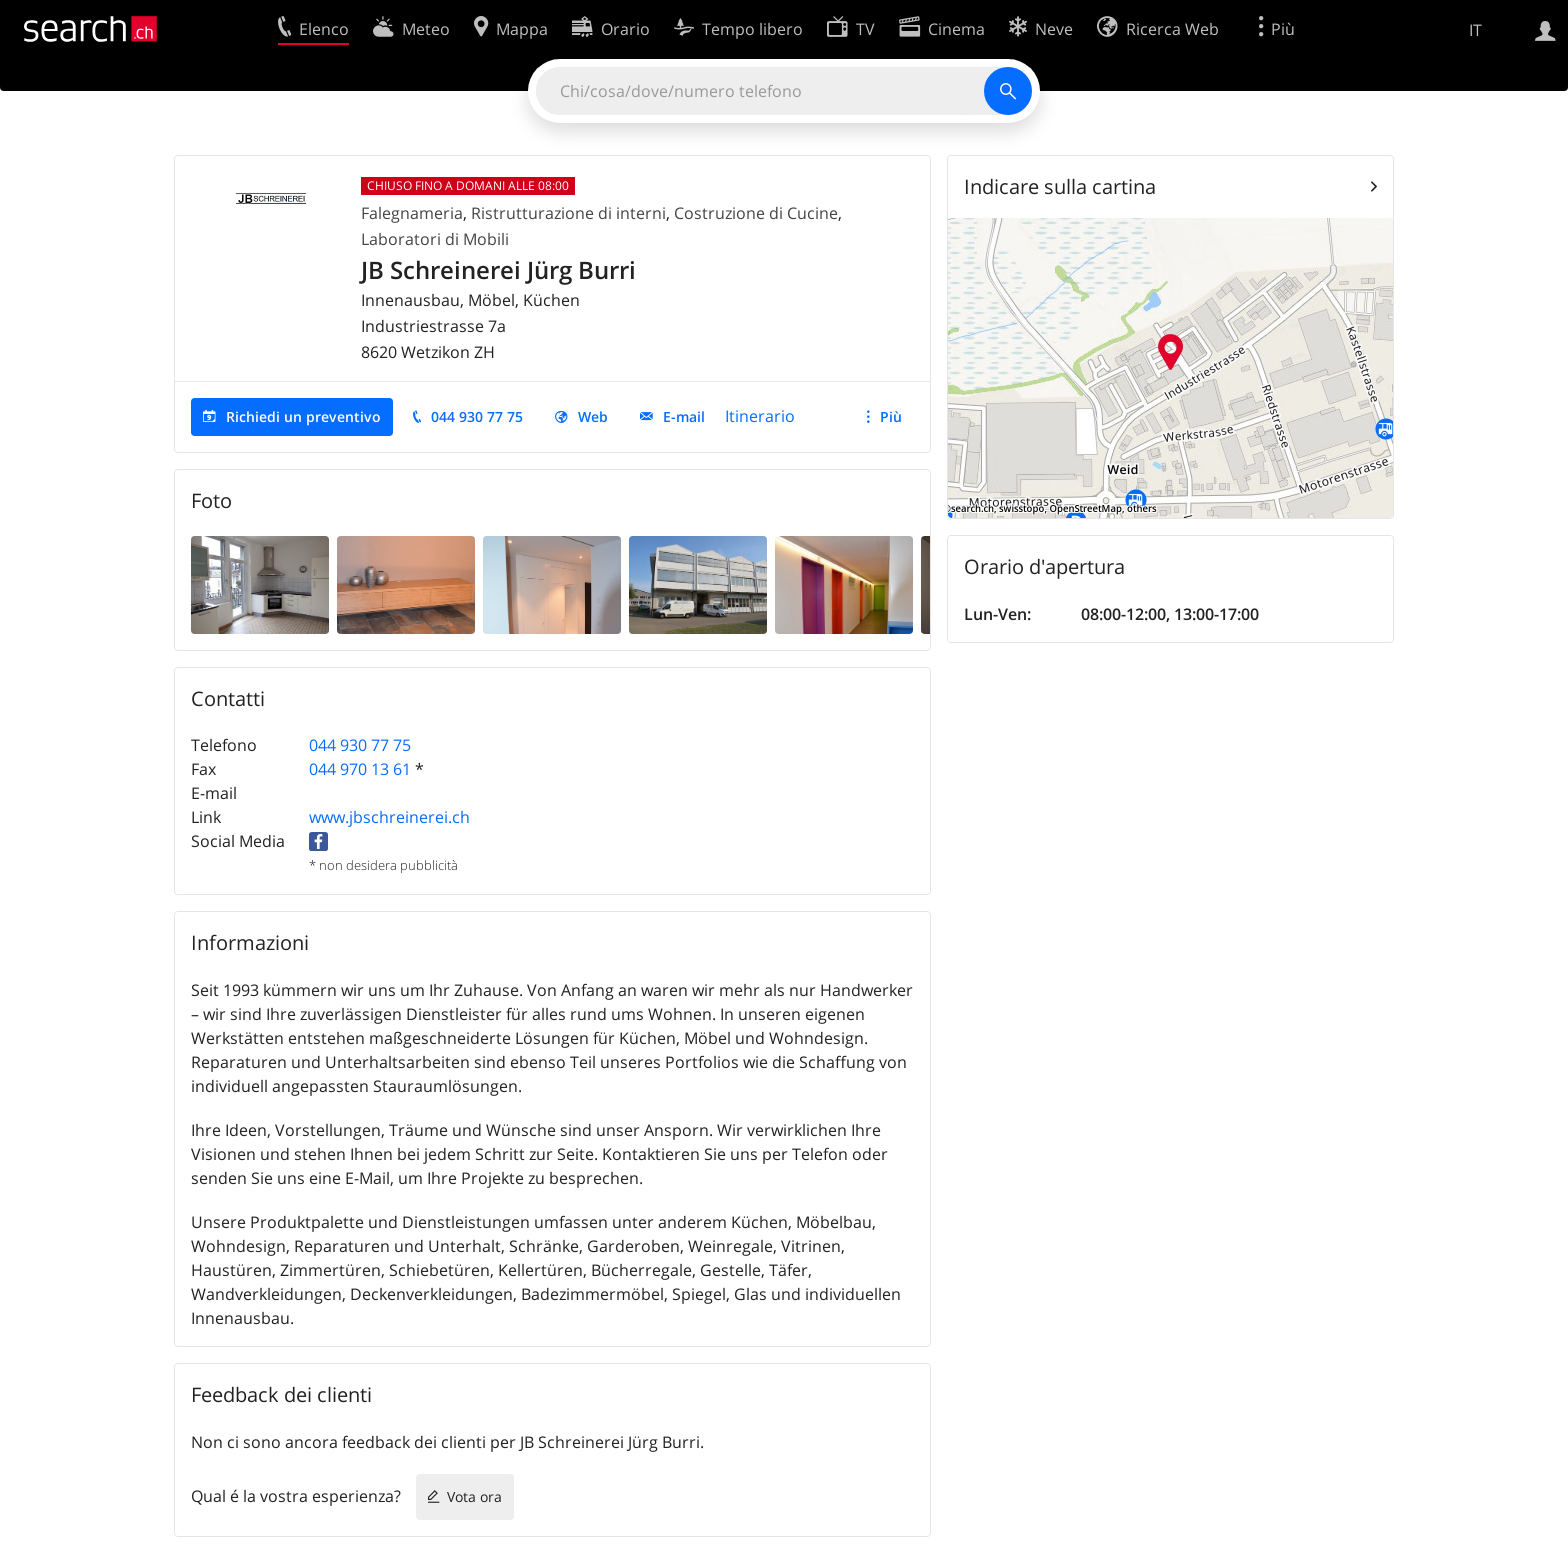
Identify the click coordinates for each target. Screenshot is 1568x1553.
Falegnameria (412, 213)
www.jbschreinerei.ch (389, 817)
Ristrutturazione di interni (568, 213)
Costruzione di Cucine (756, 213)
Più (891, 416)
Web (593, 416)
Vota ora (474, 1496)
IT (1475, 30)
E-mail (684, 416)
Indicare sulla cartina (1060, 186)
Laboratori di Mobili (435, 239)
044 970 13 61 (360, 769)
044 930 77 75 (477, 416)
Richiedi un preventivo (303, 416)
